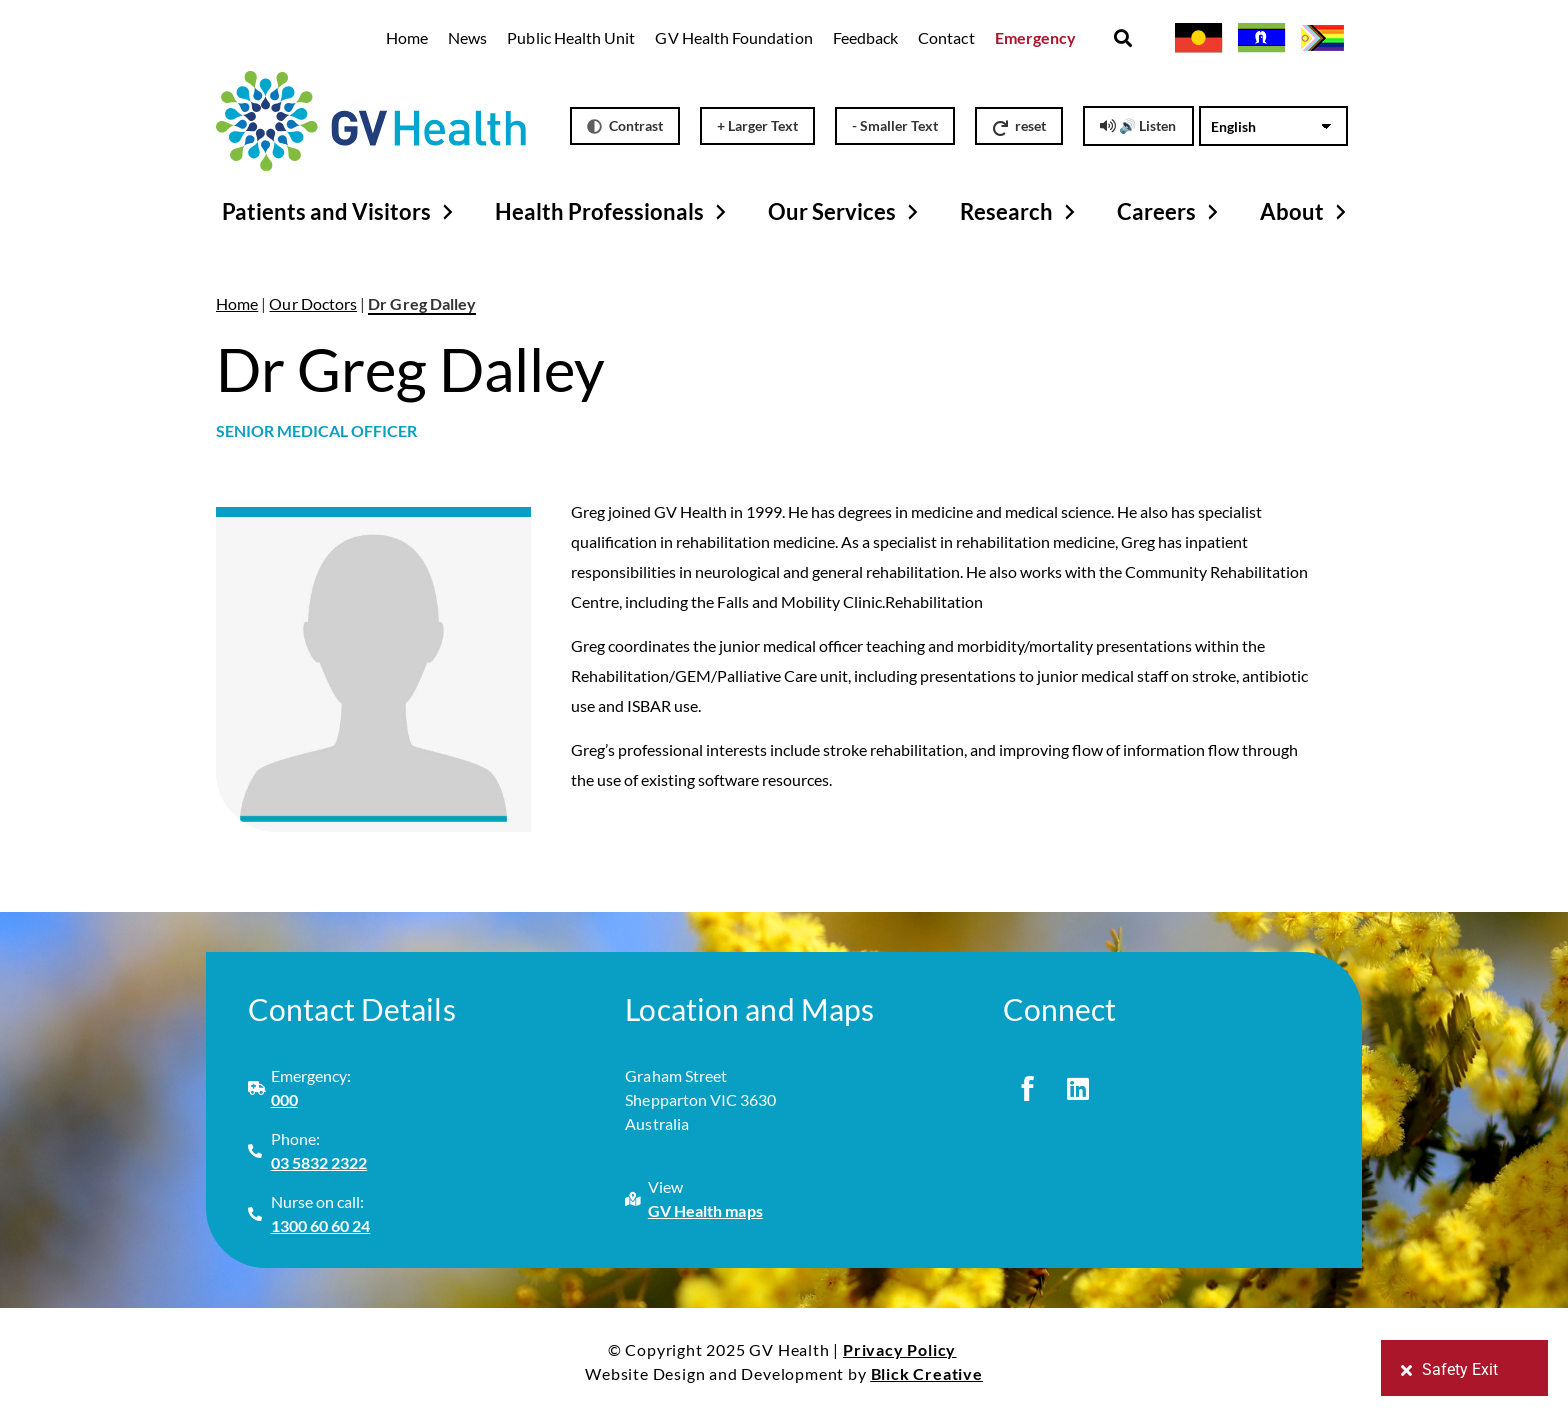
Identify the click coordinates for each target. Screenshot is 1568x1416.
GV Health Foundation (733, 37)
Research (1020, 212)
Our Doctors (313, 303)
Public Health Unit (571, 37)
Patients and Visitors (340, 212)
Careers (1170, 212)
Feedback (865, 37)
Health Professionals (613, 212)
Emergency (1036, 37)
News (467, 37)
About (1306, 212)
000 (284, 1099)
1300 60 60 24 (321, 1225)
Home (407, 37)
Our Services (846, 212)
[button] (1122, 38)
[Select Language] (1273, 126)
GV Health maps (705, 1210)
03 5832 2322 (319, 1162)
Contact (946, 37)
